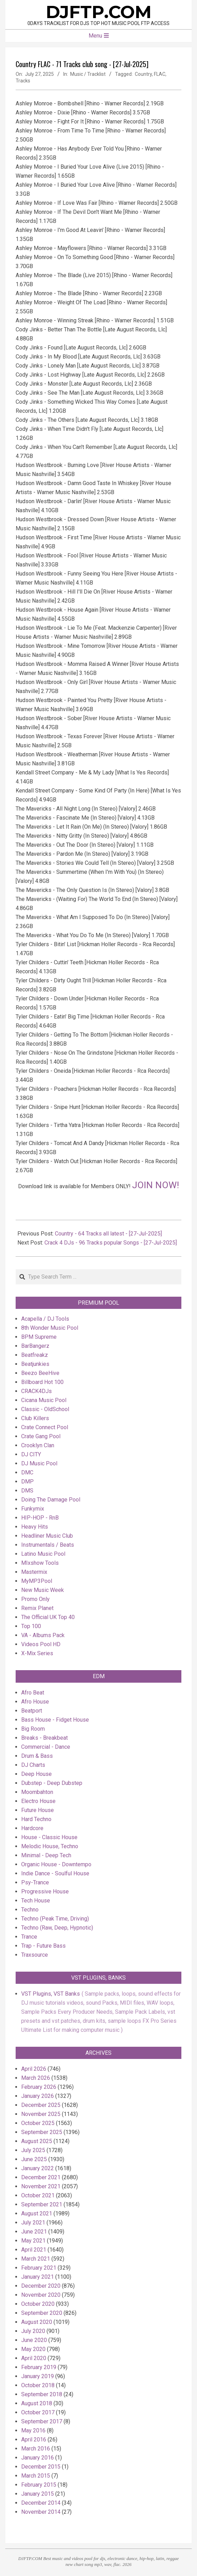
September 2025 (41, 2132)
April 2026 (33, 2069)
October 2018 (38, 2385)
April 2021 (33, 2249)
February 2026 (38, 2087)
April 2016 (33, 2439)
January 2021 (37, 2276)
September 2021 (41, 2204)
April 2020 (33, 2358)
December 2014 (40, 2502)
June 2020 (34, 2340)
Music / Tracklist (88, 74)
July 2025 (33, 2150)
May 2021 (33, 2240)
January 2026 (37, 2096)
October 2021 (38, 2195)
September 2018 (41, 2394)
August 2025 (36, 2141)
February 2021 (38, 2267)
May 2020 (33, 2349)
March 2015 (35, 2475)
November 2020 (40, 2295)
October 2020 (38, 2304)
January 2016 (37, 2457)
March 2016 (35, 2448)
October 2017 (38, 2412)
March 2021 (35, 2258)
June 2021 (34, 2231)
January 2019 (37, 2376)
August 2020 (36, 2322)
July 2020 (33, 2331)
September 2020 (41, 2313)
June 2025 (34, 2159)
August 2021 (36, 2213)
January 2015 (37, 2493)
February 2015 (38, 2484)
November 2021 (40, 2186)
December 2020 (40, 2286)
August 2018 (36, 2403)
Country (143, 74)
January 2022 (37, 2168)
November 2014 (40, 2512)
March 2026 (35, 2078)
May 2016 (33, 2430)
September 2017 (41, 2421)
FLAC (159, 74)
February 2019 (38, 2367)
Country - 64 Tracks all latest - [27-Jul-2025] (108, 1233)
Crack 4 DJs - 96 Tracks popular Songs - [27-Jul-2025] (110, 1242)
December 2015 (40, 2466)
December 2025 (40, 2105)
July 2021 (33, 2222)
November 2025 (40, 2114)
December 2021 (40, 2177)
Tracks (23, 80)
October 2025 (38, 2123)
